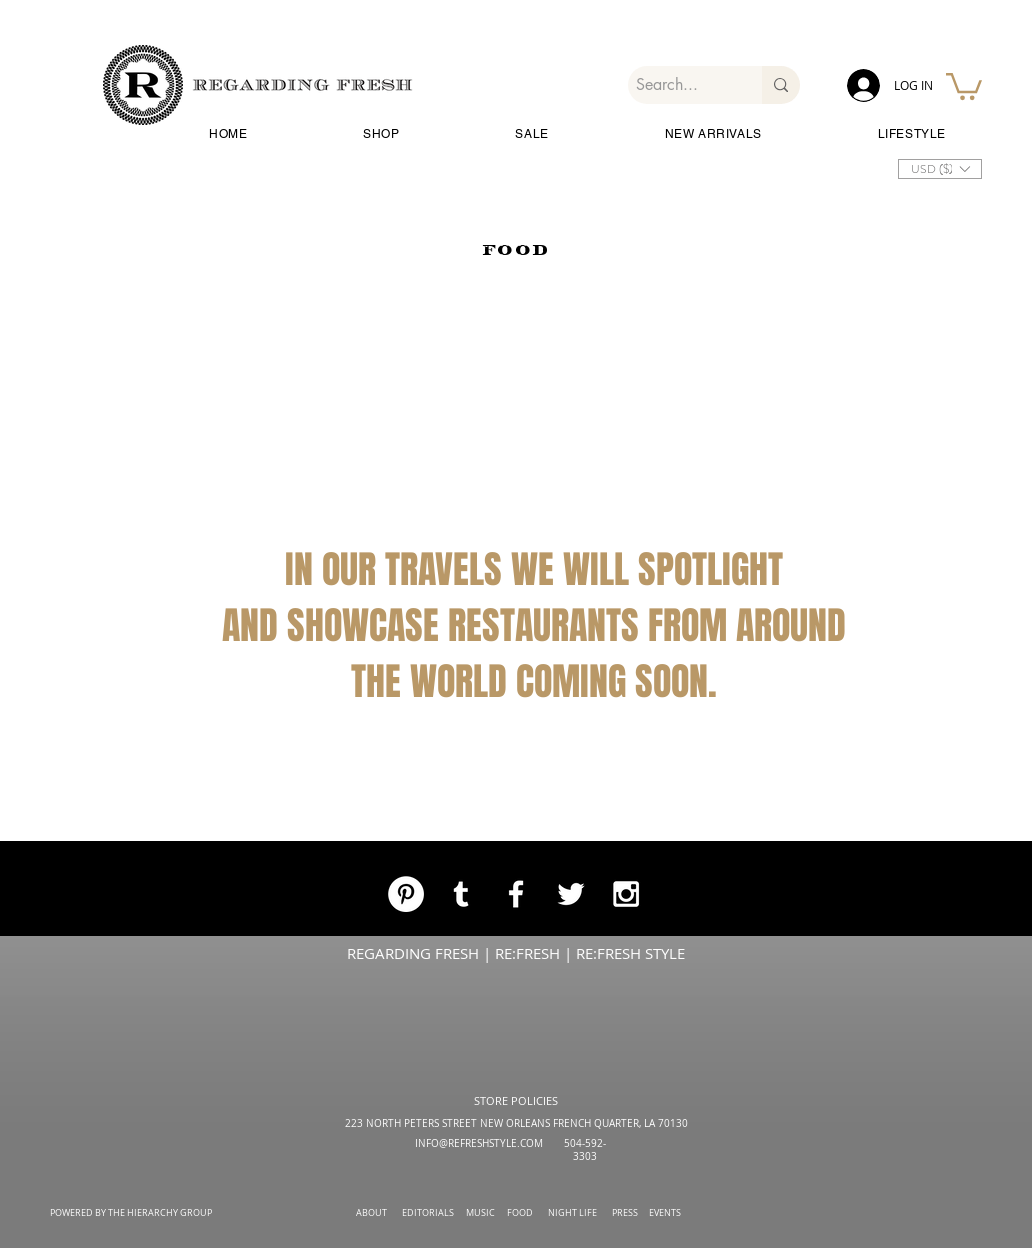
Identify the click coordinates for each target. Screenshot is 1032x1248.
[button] (964, 85)
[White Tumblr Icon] (461, 894)
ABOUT (371, 1213)
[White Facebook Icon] (516, 894)
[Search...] (678, 85)
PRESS (625, 1213)
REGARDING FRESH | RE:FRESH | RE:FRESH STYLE (516, 953)
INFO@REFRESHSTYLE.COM (479, 1143)
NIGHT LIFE (572, 1213)
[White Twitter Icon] (571, 894)
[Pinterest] (406, 894)
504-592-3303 (585, 1150)
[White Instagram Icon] (626, 894)
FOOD (520, 1213)
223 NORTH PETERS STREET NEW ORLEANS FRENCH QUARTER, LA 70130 (516, 1123)
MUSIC (480, 1213)
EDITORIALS (428, 1213)
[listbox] (940, 169)
